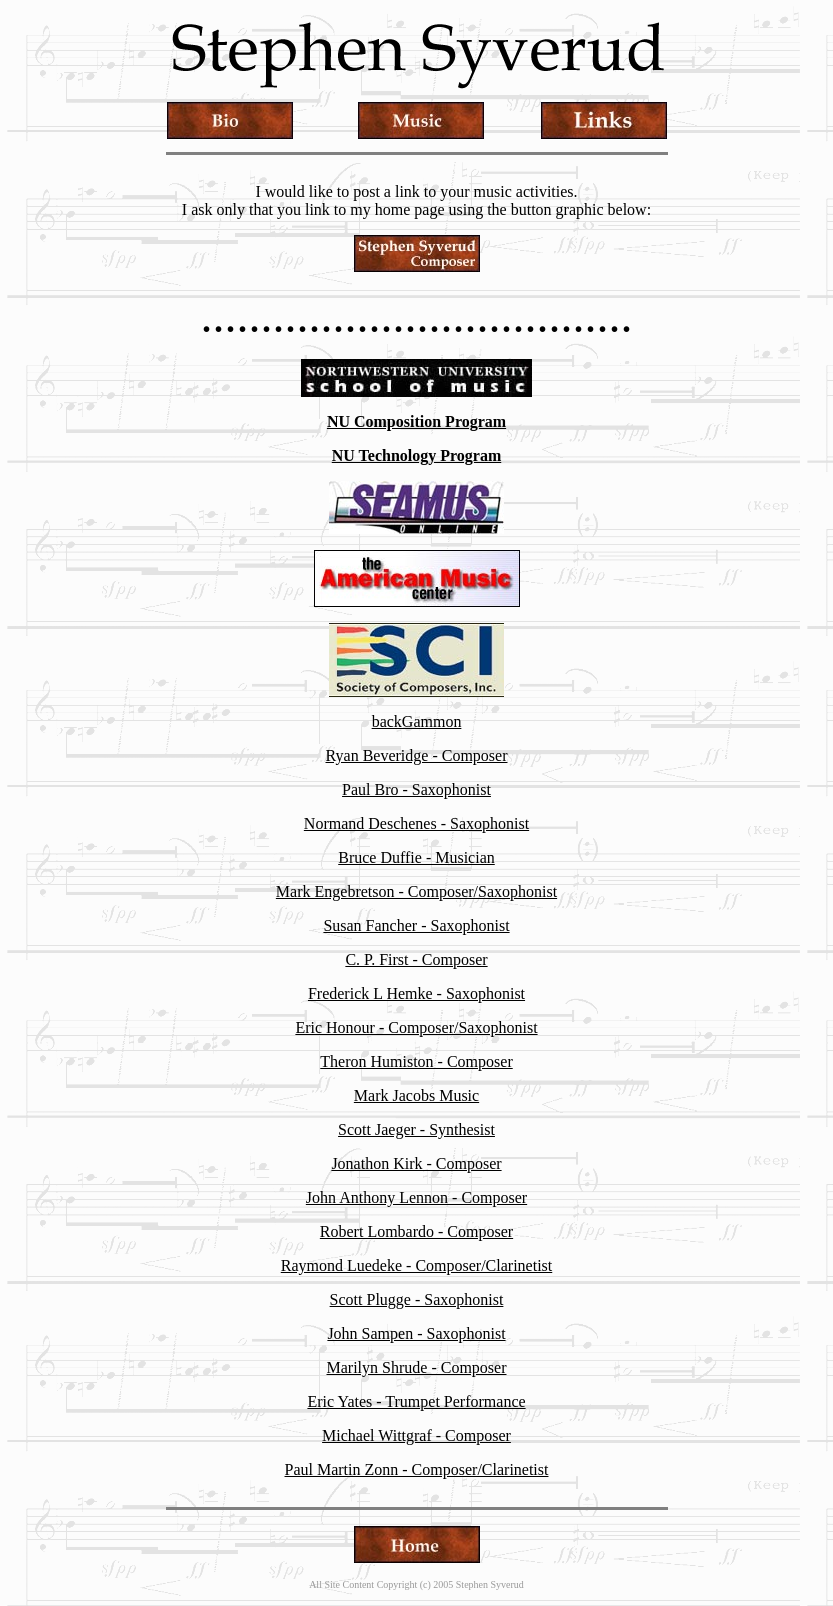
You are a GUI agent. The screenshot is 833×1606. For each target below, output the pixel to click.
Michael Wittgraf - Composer (416, 1435)
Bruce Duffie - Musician (416, 857)
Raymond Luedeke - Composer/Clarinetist (417, 1265)
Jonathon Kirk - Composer (416, 1163)
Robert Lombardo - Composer (416, 1231)
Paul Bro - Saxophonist (416, 789)
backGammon (417, 721)
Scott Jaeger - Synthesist (416, 1129)
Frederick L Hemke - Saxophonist (416, 993)
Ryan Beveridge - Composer (417, 755)
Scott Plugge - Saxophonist (417, 1299)
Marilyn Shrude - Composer (417, 1367)
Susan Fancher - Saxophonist (416, 925)
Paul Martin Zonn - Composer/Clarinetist (417, 1469)
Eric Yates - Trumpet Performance (416, 1401)
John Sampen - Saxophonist (416, 1333)
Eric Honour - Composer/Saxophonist (416, 1027)
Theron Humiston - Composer (416, 1061)
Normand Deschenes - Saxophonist (416, 823)
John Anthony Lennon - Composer (416, 1197)
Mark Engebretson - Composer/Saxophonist (416, 891)
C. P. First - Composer (416, 959)
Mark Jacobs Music (416, 1095)
